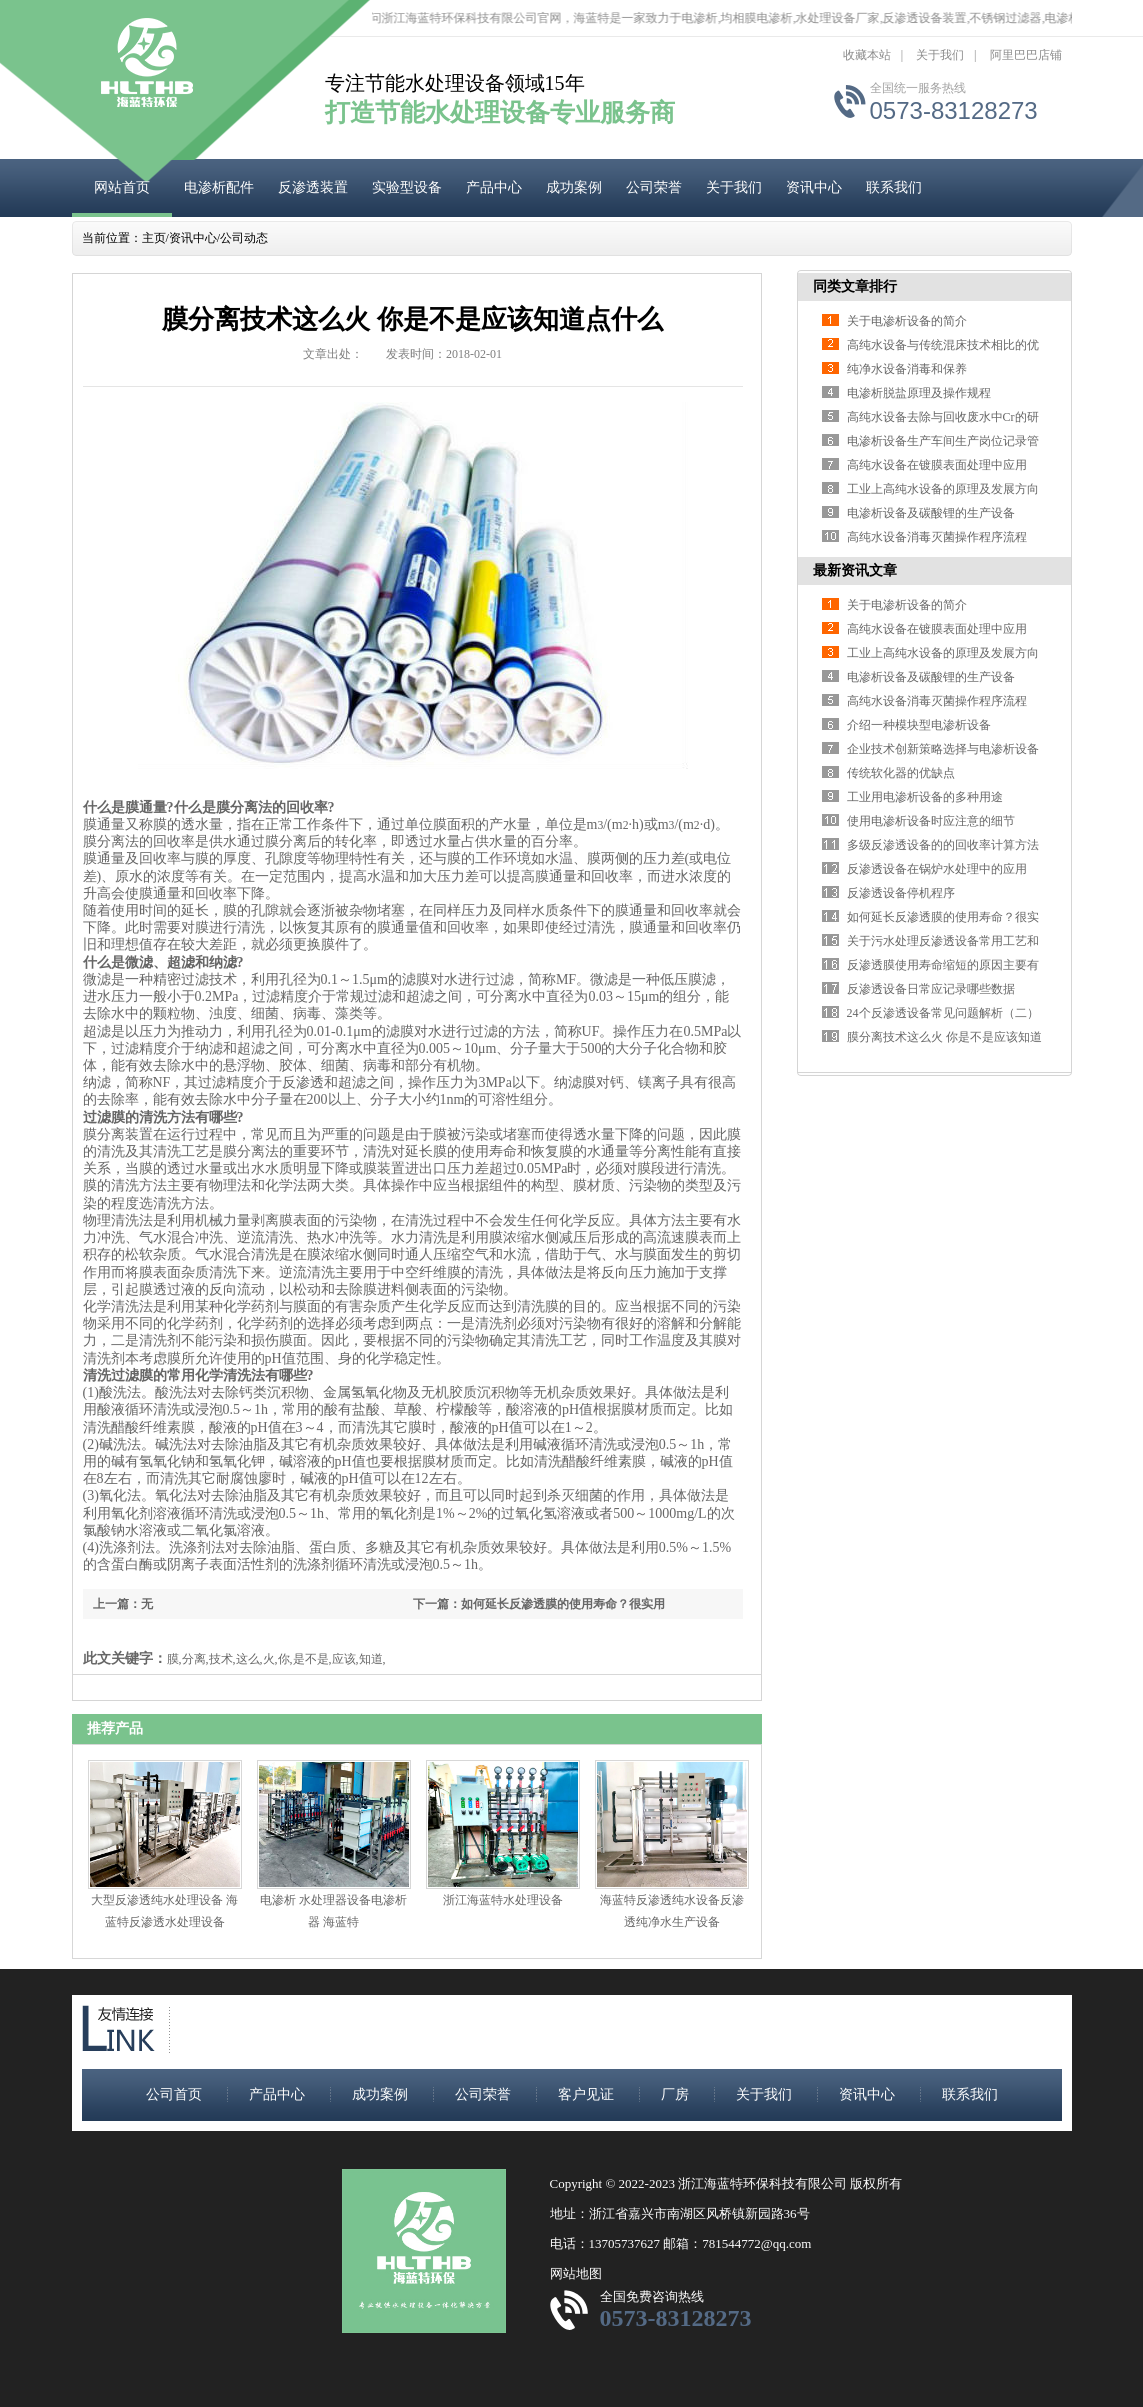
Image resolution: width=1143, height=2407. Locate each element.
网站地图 (576, 2273)
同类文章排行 (855, 286)
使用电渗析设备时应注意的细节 (931, 821)
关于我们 (940, 55)
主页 (154, 238)
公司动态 (244, 238)
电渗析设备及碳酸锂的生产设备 (931, 513)
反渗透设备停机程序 (901, 893)
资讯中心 (814, 187)
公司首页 (174, 2094)
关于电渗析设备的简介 (907, 321)
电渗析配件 (219, 187)
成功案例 (574, 187)
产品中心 (494, 187)
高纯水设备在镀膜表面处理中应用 (937, 465)
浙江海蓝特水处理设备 (503, 1900)
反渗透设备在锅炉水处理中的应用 (937, 869)
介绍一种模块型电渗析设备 (919, 725)
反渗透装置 (313, 187)
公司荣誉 (654, 187)
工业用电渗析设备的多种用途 (925, 797)
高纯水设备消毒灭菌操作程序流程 (937, 537)
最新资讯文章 (855, 570)
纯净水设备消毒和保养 (907, 369)
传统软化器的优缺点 (901, 773)
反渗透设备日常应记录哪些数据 (931, 989)
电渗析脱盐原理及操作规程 (919, 393)
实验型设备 (407, 187)
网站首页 (122, 187)
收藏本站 (867, 55)
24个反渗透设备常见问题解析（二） (943, 1013)
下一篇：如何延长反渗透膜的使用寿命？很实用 (539, 1604)
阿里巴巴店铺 (1026, 55)
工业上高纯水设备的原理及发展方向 (943, 489)
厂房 (675, 2094)
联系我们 (894, 187)
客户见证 (586, 2094)
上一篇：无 (123, 1604)
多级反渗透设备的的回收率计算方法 (943, 845)
